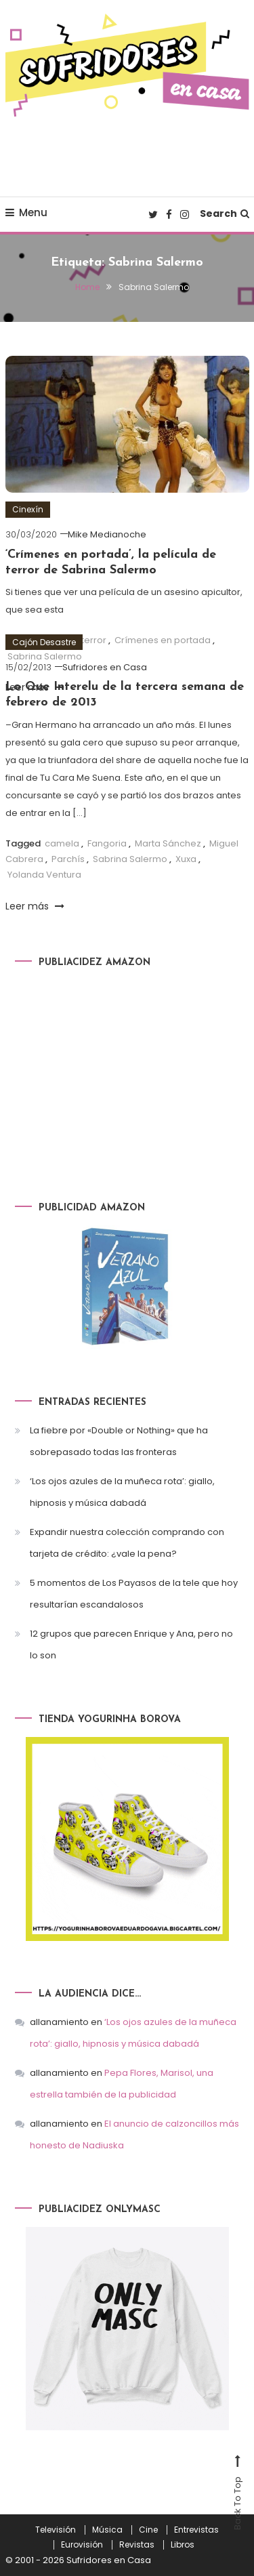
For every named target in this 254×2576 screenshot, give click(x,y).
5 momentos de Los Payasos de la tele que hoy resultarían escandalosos (134, 1593)
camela (62, 843)
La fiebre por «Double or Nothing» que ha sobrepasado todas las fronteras (119, 1441)
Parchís (68, 859)
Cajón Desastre (44, 642)
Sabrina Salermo (130, 859)
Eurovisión (82, 2545)
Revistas (136, 2545)
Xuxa (185, 859)
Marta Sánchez (168, 843)
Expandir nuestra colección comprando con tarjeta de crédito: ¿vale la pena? (127, 1543)
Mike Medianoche (107, 534)
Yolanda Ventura (44, 874)
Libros (182, 2545)
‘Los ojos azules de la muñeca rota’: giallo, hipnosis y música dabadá (122, 1492)
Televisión (55, 2530)
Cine (148, 2530)
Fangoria (107, 843)
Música (107, 2530)
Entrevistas (196, 2530)
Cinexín (27, 509)
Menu (26, 212)
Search (224, 213)
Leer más (34, 906)
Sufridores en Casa (104, 667)
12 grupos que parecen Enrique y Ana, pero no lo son (131, 1644)
